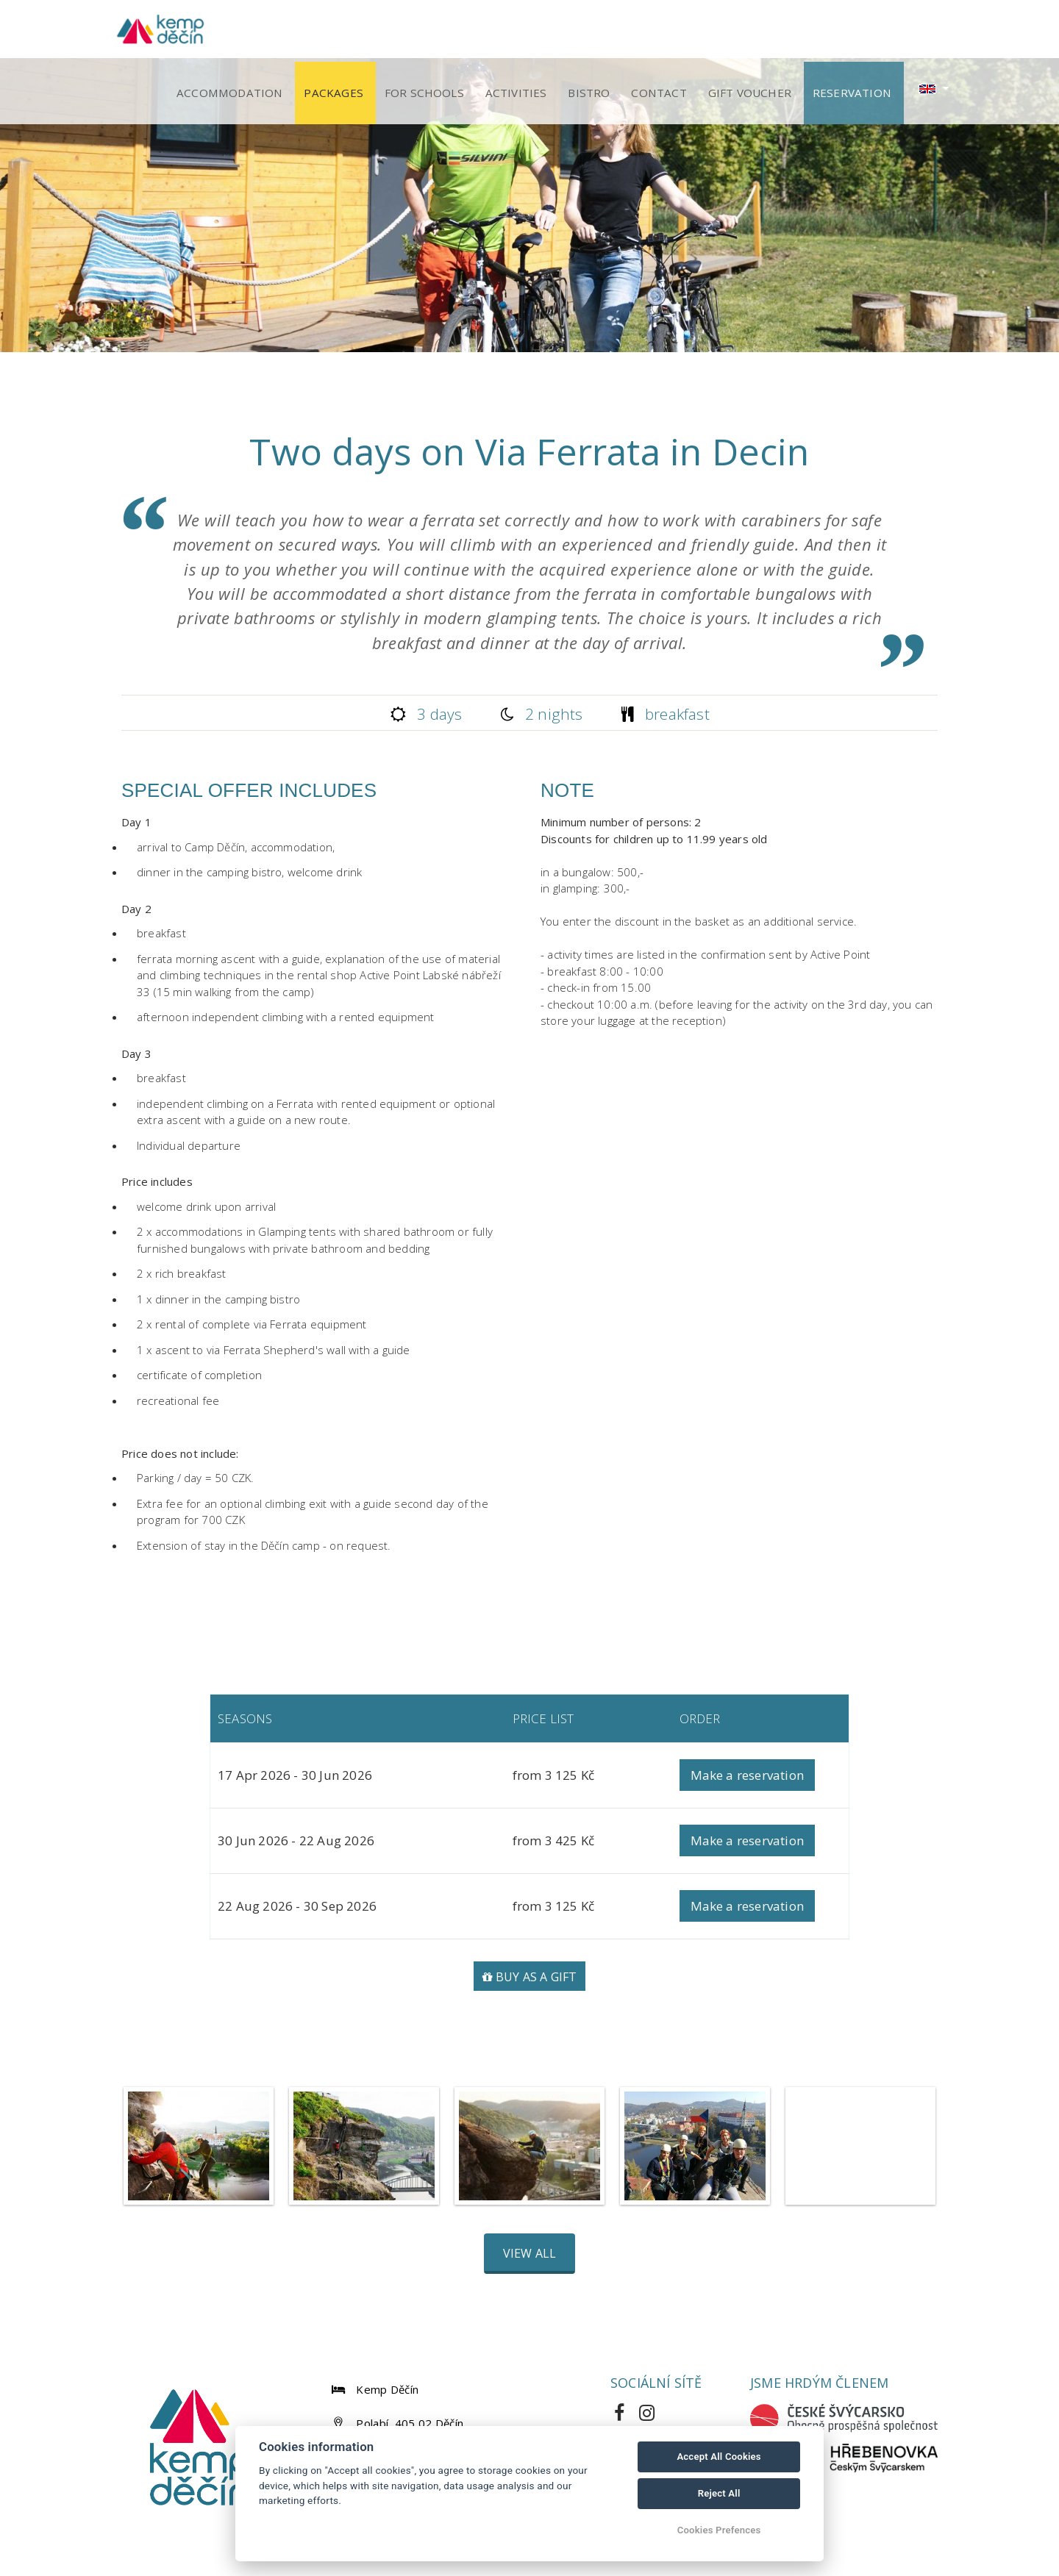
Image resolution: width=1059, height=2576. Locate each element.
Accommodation (279, 31)
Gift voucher (760, 31)
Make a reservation (748, 1779)
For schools (461, 31)
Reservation (856, 31)
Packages (377, 31)
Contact (677, 31)
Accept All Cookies (718, 2456)
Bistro (614, 31)
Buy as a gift (529, 1981)
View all (530, 2258)
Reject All (719, 2493)
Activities (547, 31)
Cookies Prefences (719, 2530)
